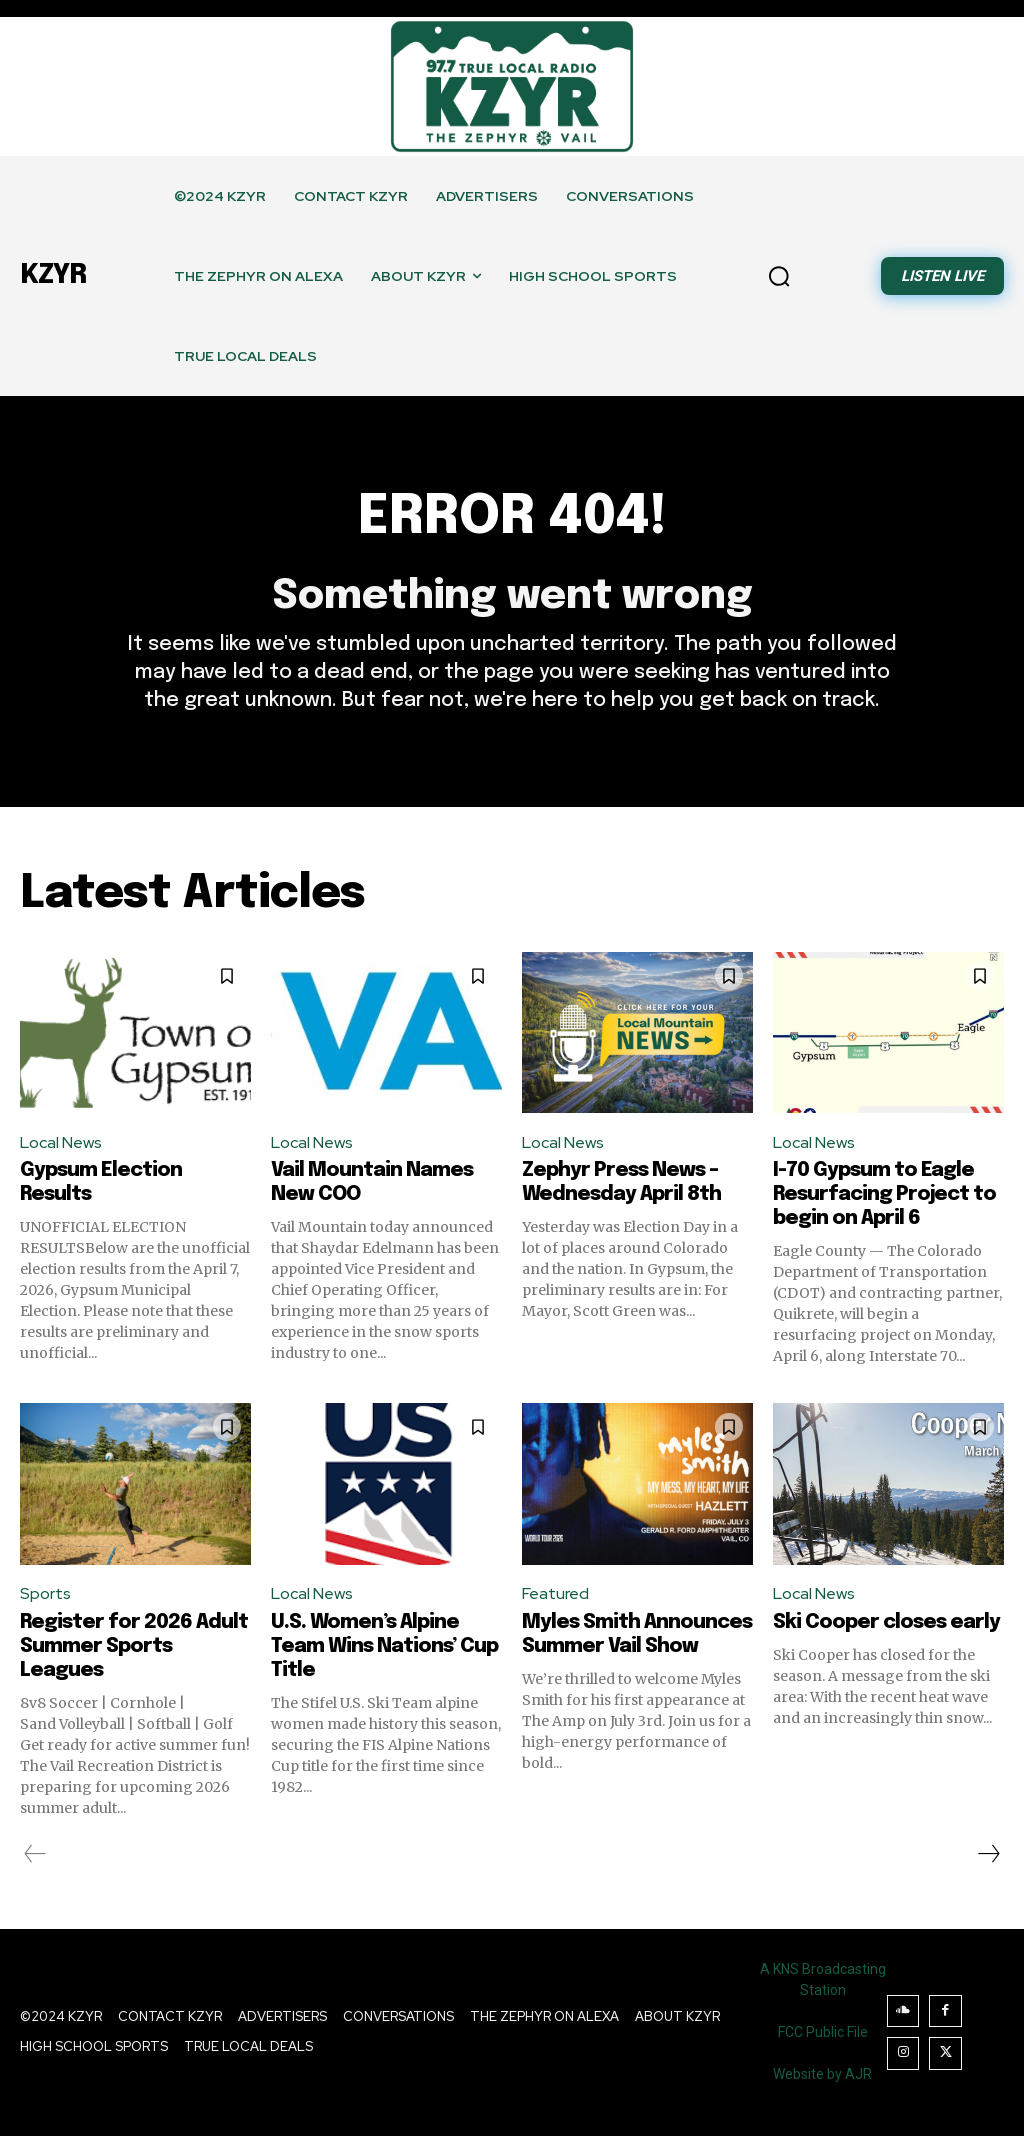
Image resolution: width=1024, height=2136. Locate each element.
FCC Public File (823, 2032)
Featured (555, 1593)
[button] (779, 276)
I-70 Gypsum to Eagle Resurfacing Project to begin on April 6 (884, 1194)
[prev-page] (35, 1854)
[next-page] (988, 1854)
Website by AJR (822, 2074)
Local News (61, 1142)
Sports (45, 1593)
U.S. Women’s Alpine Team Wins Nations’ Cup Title (384, 1646)
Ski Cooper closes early (886, 1622)
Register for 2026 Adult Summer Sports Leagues (134, 1646)
